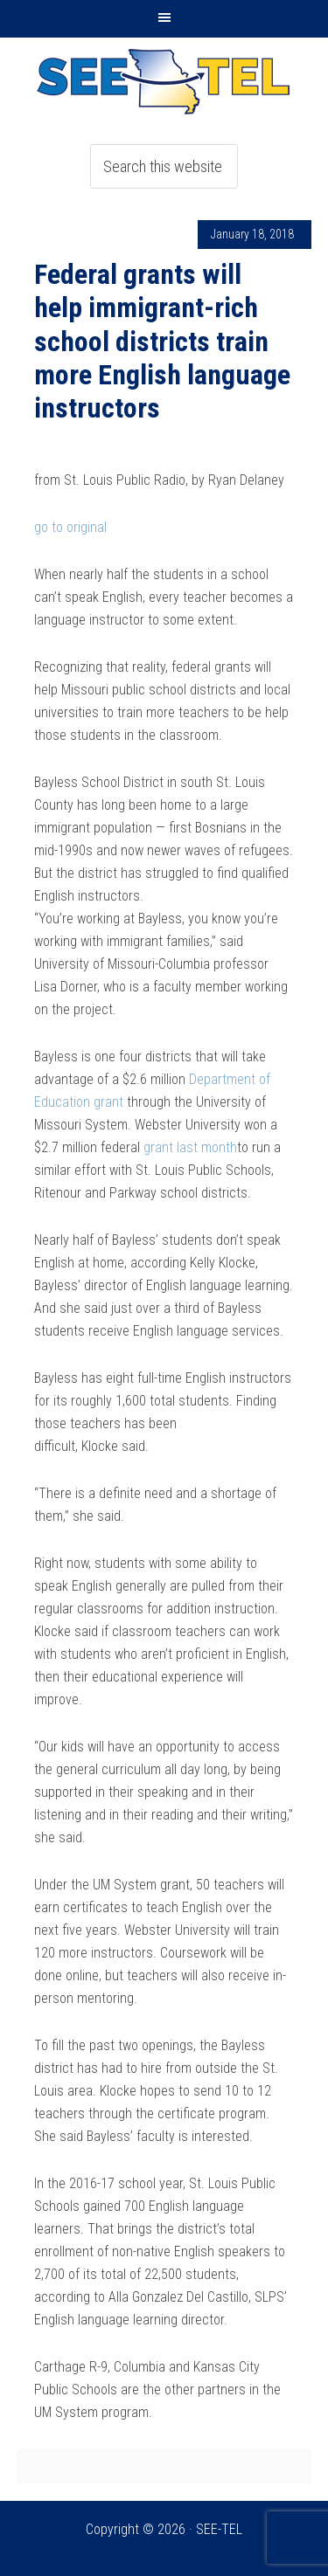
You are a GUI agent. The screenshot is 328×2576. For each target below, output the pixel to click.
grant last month (190, 1147)
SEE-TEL (164, 81)
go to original (70, 527)
